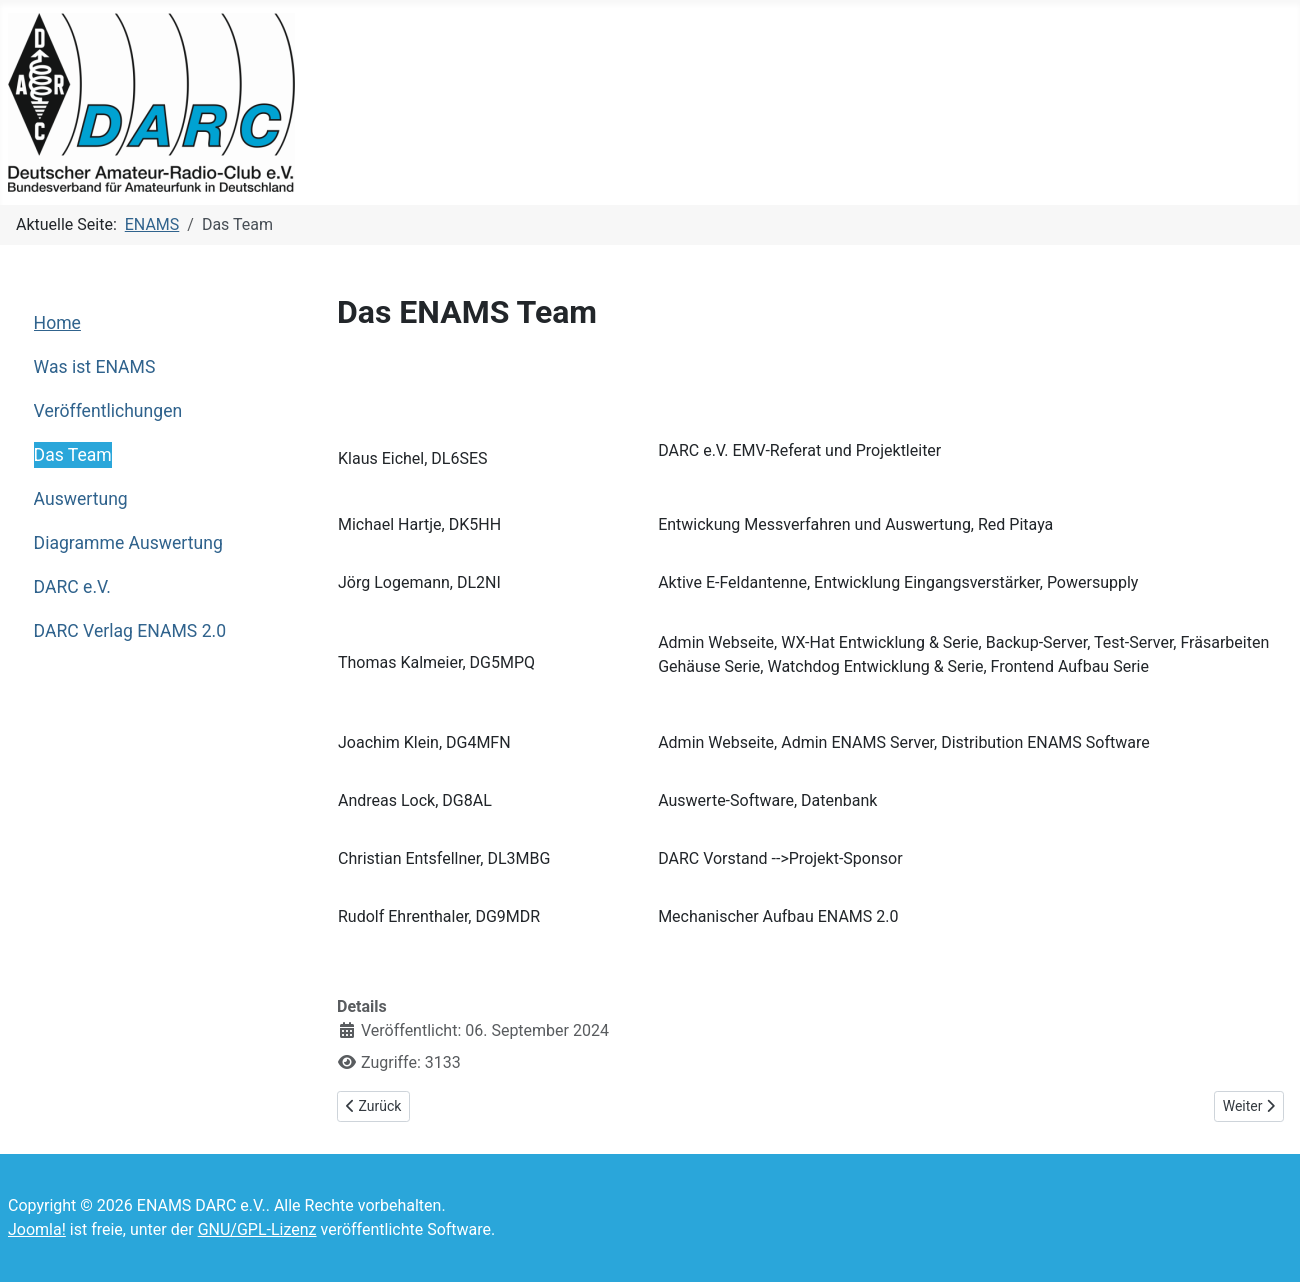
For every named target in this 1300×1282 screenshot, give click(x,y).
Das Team (73, 455)
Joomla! (37, 1229)
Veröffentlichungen (108, 411)
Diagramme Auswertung (128, 543)
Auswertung (81, 499)
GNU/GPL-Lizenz (257, 1229)
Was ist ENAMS (95, 367)
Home (57, 323)
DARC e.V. (72, 587)
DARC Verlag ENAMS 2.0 (130, 631)
